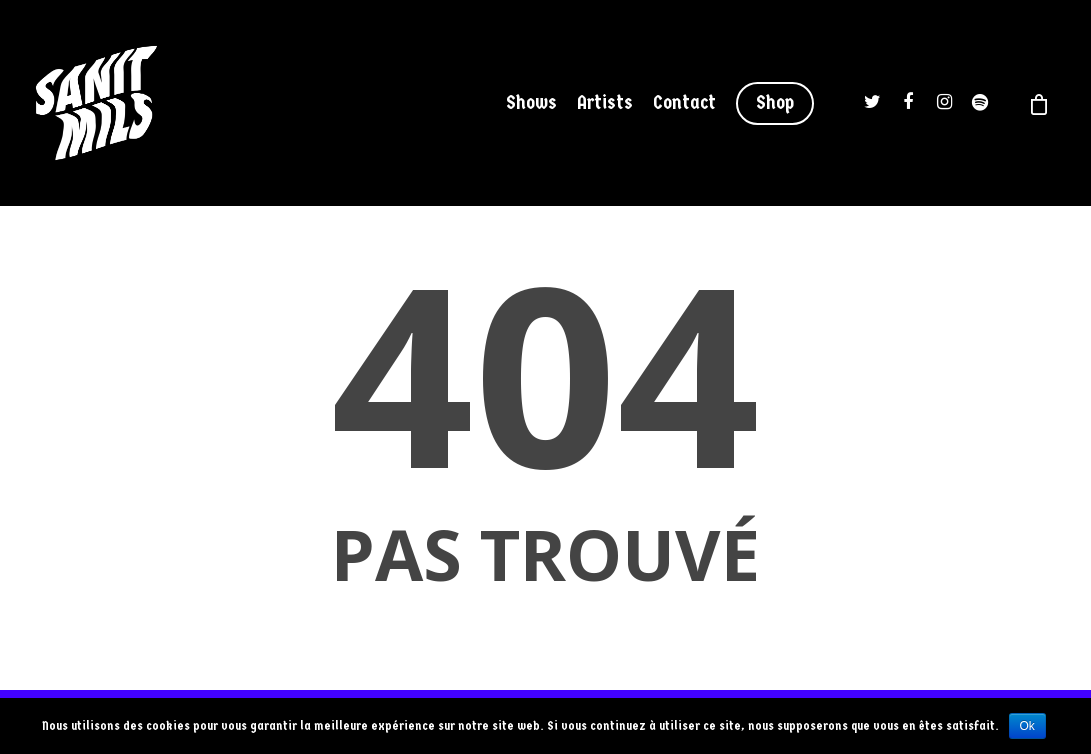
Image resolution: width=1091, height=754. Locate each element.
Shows (531, 102)
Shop (775, 102)
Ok (1027, 726)
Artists (605, 102)
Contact (684, 102)
